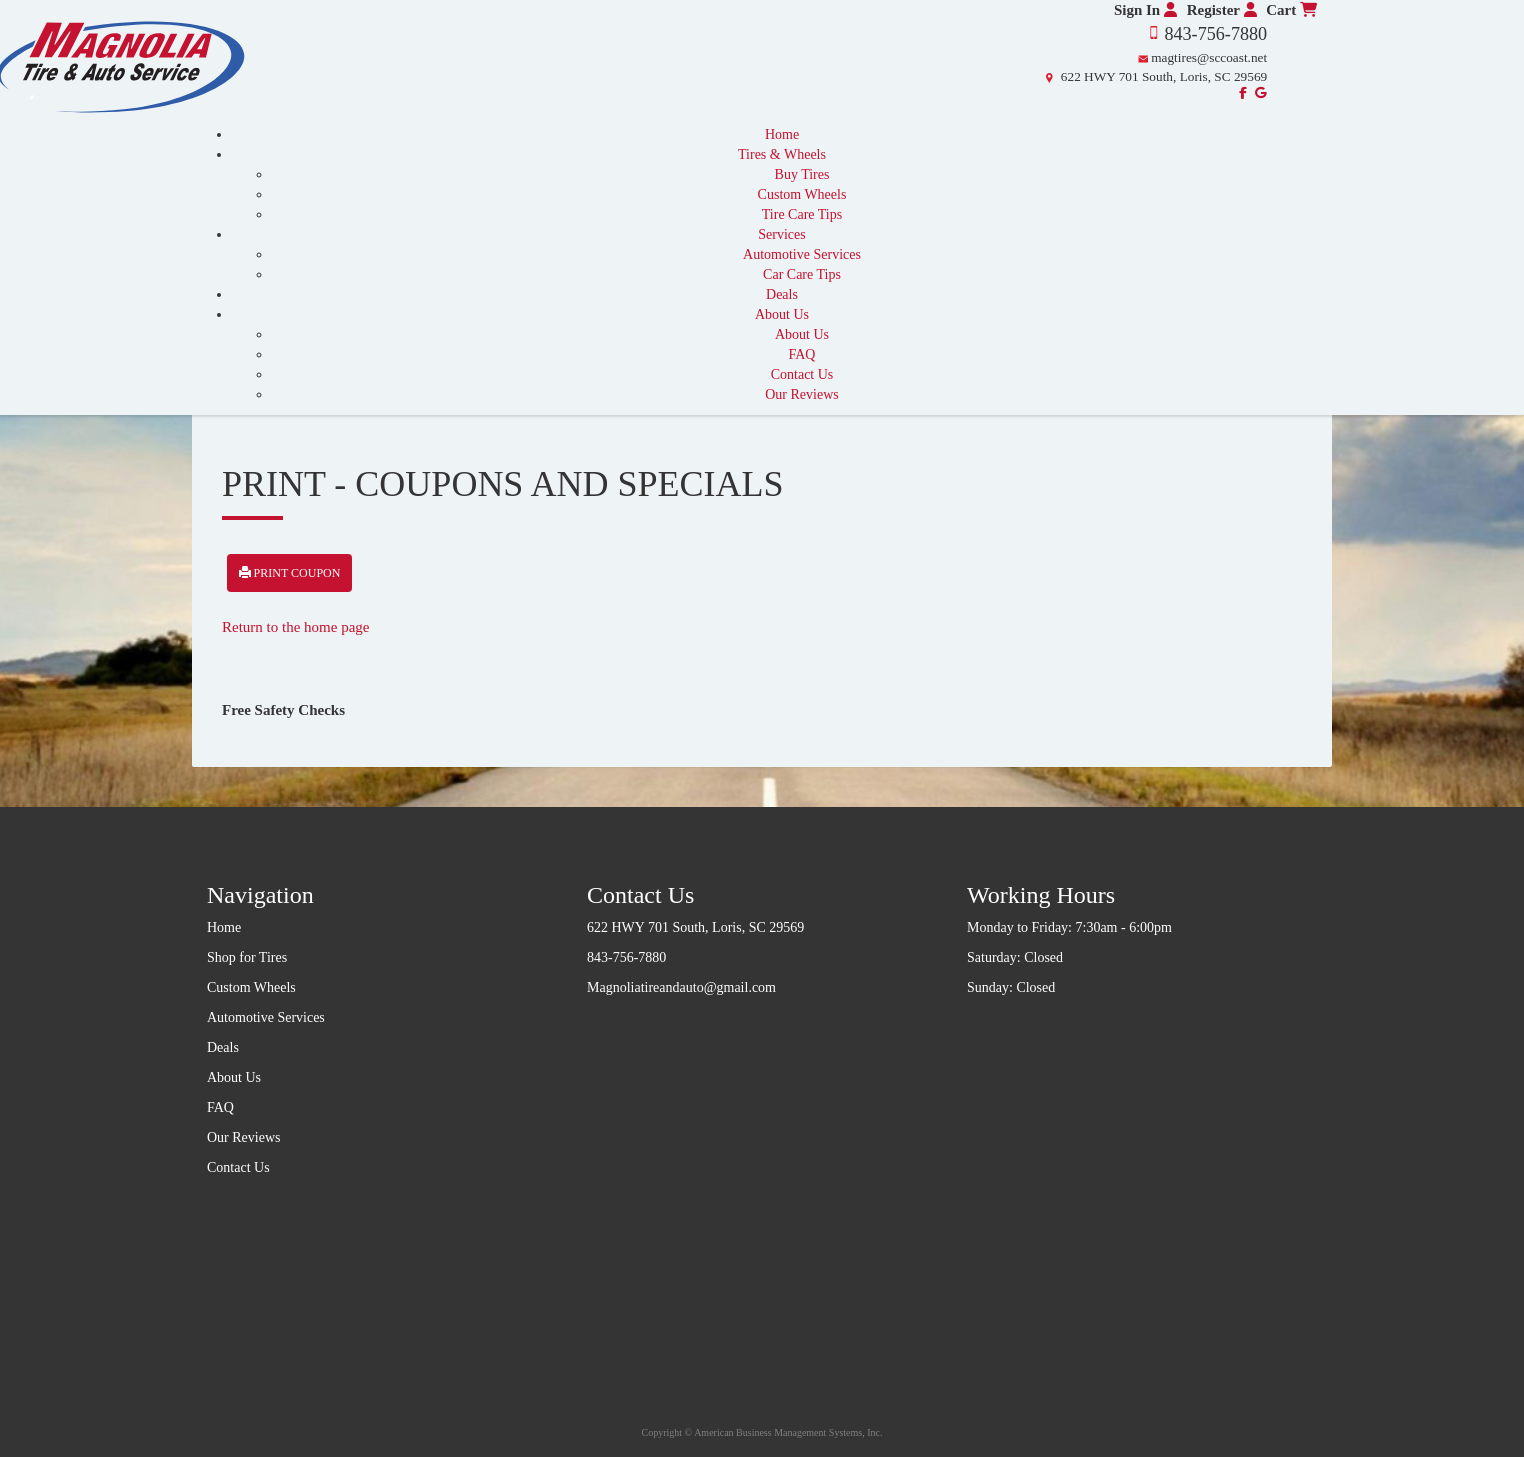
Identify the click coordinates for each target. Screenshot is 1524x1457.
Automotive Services (802, 254)
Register (1222, 10)
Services (781, 234)
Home (782, 134)
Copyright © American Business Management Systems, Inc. (762, 1432)
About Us (782, 314)
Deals (782, 294)
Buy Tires (802, 174)
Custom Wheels (802, 194)
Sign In (1145, 10)
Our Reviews (802, 394)
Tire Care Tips (802, 214)
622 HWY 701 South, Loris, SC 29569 (1164, 76)
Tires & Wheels (782, 154)
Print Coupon (290, 573)
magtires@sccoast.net (1209, 57)
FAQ (802, 354)
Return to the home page (295, 627)
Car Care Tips (802, 274)
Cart (1291, 10)
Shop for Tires (247, 957)
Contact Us (802, 374)
